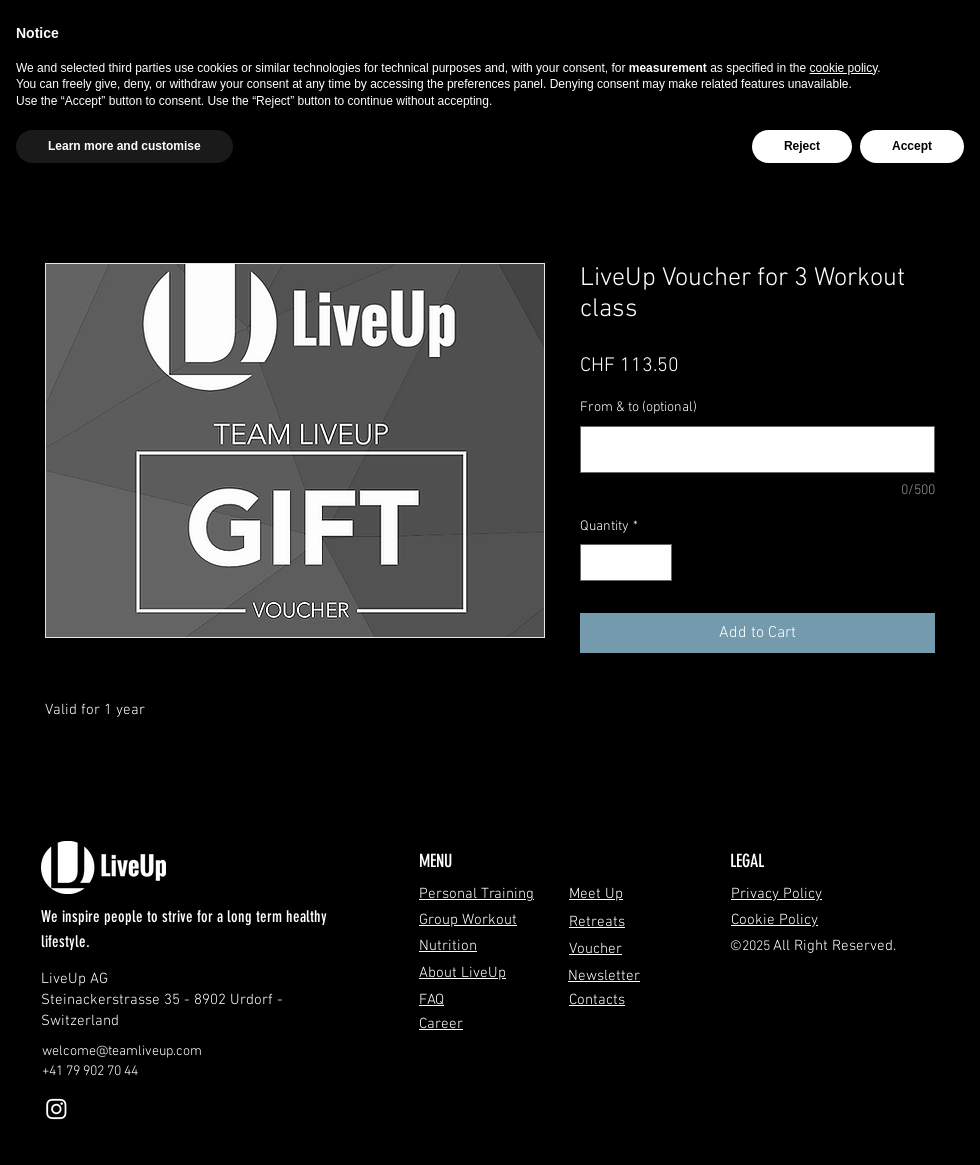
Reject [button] (802, 146)
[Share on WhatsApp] (669, 709)
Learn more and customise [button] (124, 146)
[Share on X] (707, 709)
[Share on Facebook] (593, 709)
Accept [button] (912, 146)
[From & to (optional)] (757, 449)
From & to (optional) (638, 407)
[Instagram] (56, 1108)
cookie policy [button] (844, 68)
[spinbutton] (626, 562)
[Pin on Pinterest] (631, 709)
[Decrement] (595, 562)
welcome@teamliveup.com (122, 1051)
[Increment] (656, 562)
